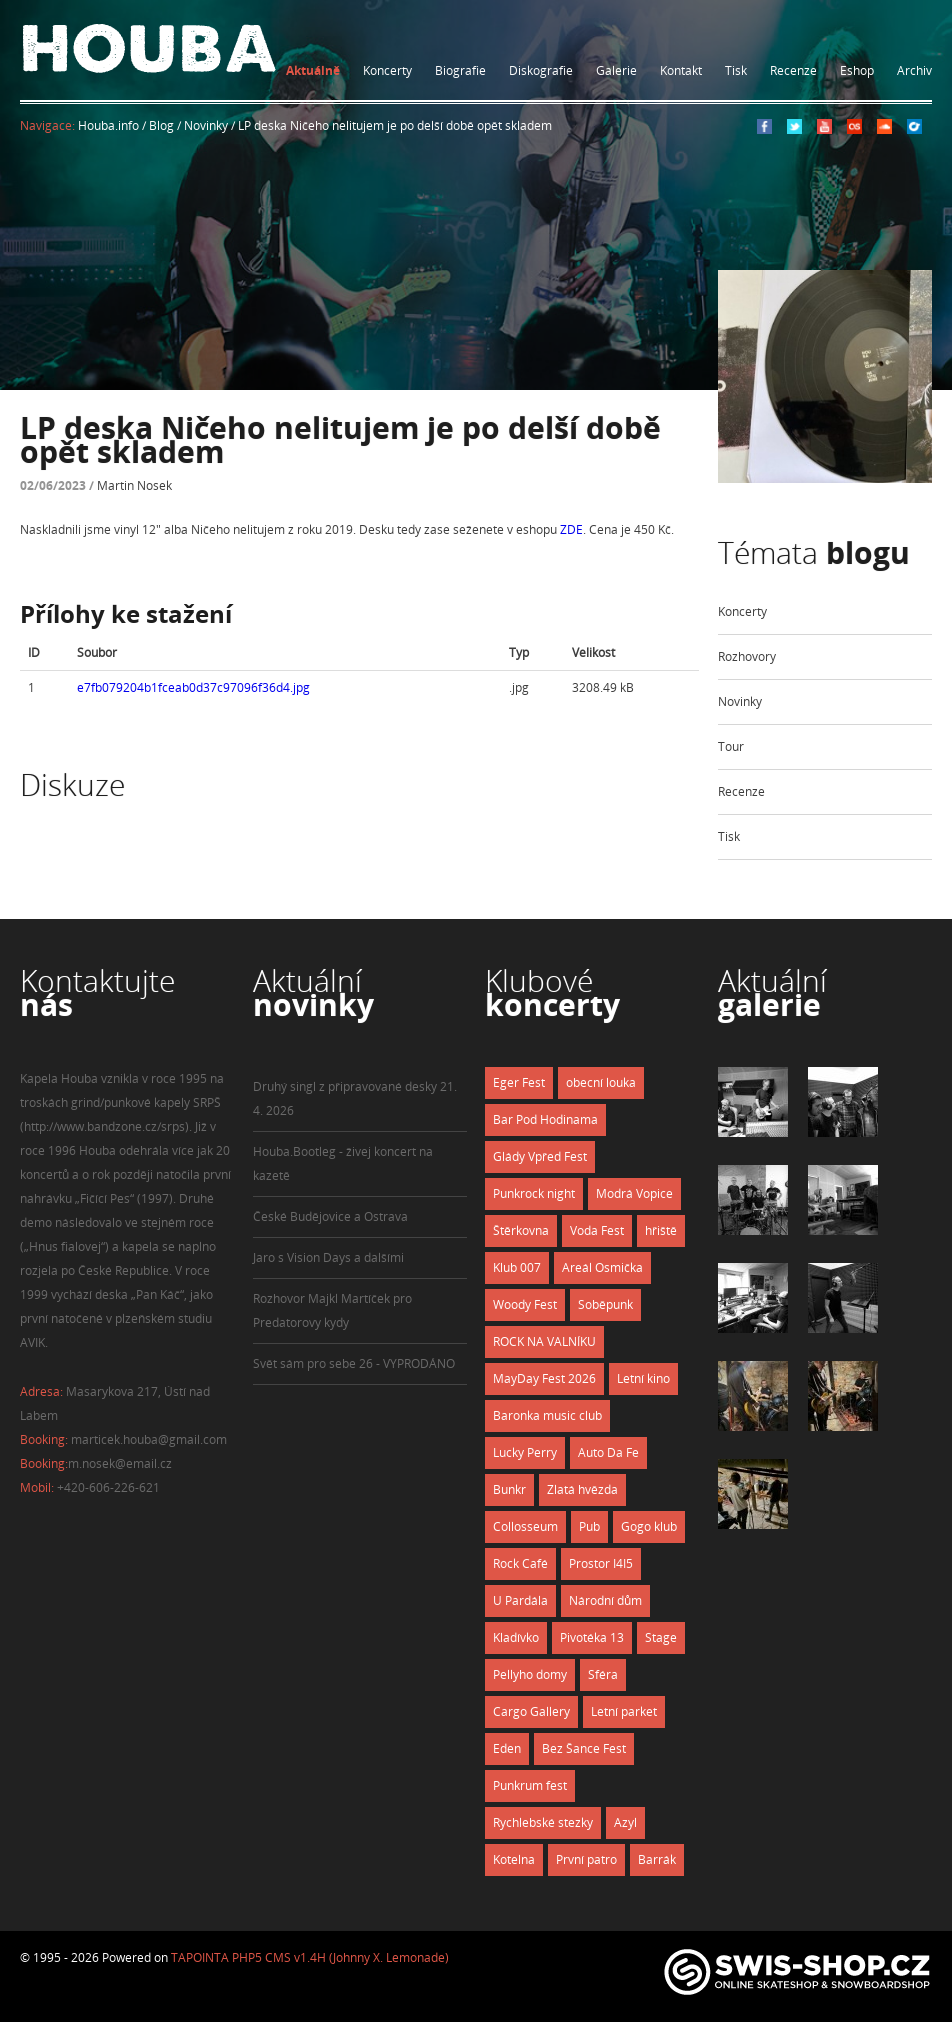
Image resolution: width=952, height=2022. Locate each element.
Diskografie (541, 70)
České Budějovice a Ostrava (330, 1216)
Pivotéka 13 (592, 1637)
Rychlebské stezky (543, 1822)
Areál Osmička (602, 1267)
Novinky (740, 701)
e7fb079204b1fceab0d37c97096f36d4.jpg (193, 687)
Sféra (603, 1674)
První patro (586, 1859)
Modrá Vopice (634, 1193)
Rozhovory (747, 656)
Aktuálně (313, 70)
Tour (731, 746)
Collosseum (525, 1526)
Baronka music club (547, 1415)
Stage (661, 1637)
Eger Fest (519, 1082)
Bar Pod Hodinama (545, 1119)
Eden (507, 1748)
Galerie (616, 70)
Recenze (793, 70)
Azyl (625, 1822)
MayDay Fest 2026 (544, 1378)
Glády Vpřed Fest (540, 1156)
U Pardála (520, 1600)
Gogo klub (649, 1526)
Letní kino (643, 1378)
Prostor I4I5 (601, 1563)
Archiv (914, 70)
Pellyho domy (530, 1674)
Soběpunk (605, 1304)
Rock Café (520, 1563)
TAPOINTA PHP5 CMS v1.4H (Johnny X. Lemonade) (310, 1957)
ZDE (571, 529)
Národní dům (605, 1600)
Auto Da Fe (608, 1452)
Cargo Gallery (531, 1711)
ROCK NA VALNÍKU (544, 1341)
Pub (589, 1526)
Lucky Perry (525, 1452)
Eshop (857, 70)
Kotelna (514, 1859)
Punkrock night (534, 1193)
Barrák (657, 1859)
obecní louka (601, 1082)
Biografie (460, 70)
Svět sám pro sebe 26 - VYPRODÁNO (354, 1363)
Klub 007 (517, 1267)
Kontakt (681, 70)
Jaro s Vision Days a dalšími (328, 1257)
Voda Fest (597, 1230)
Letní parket (624, 1711)
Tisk (736, 70)
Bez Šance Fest (584, 1748)
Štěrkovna (521, 1230)
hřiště (661, 1230)
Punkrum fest (530, 1785)
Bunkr (509, 1489)
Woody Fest (525, 1304)
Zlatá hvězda (582, 1489)
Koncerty (387, 70)
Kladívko (516, 1637)
